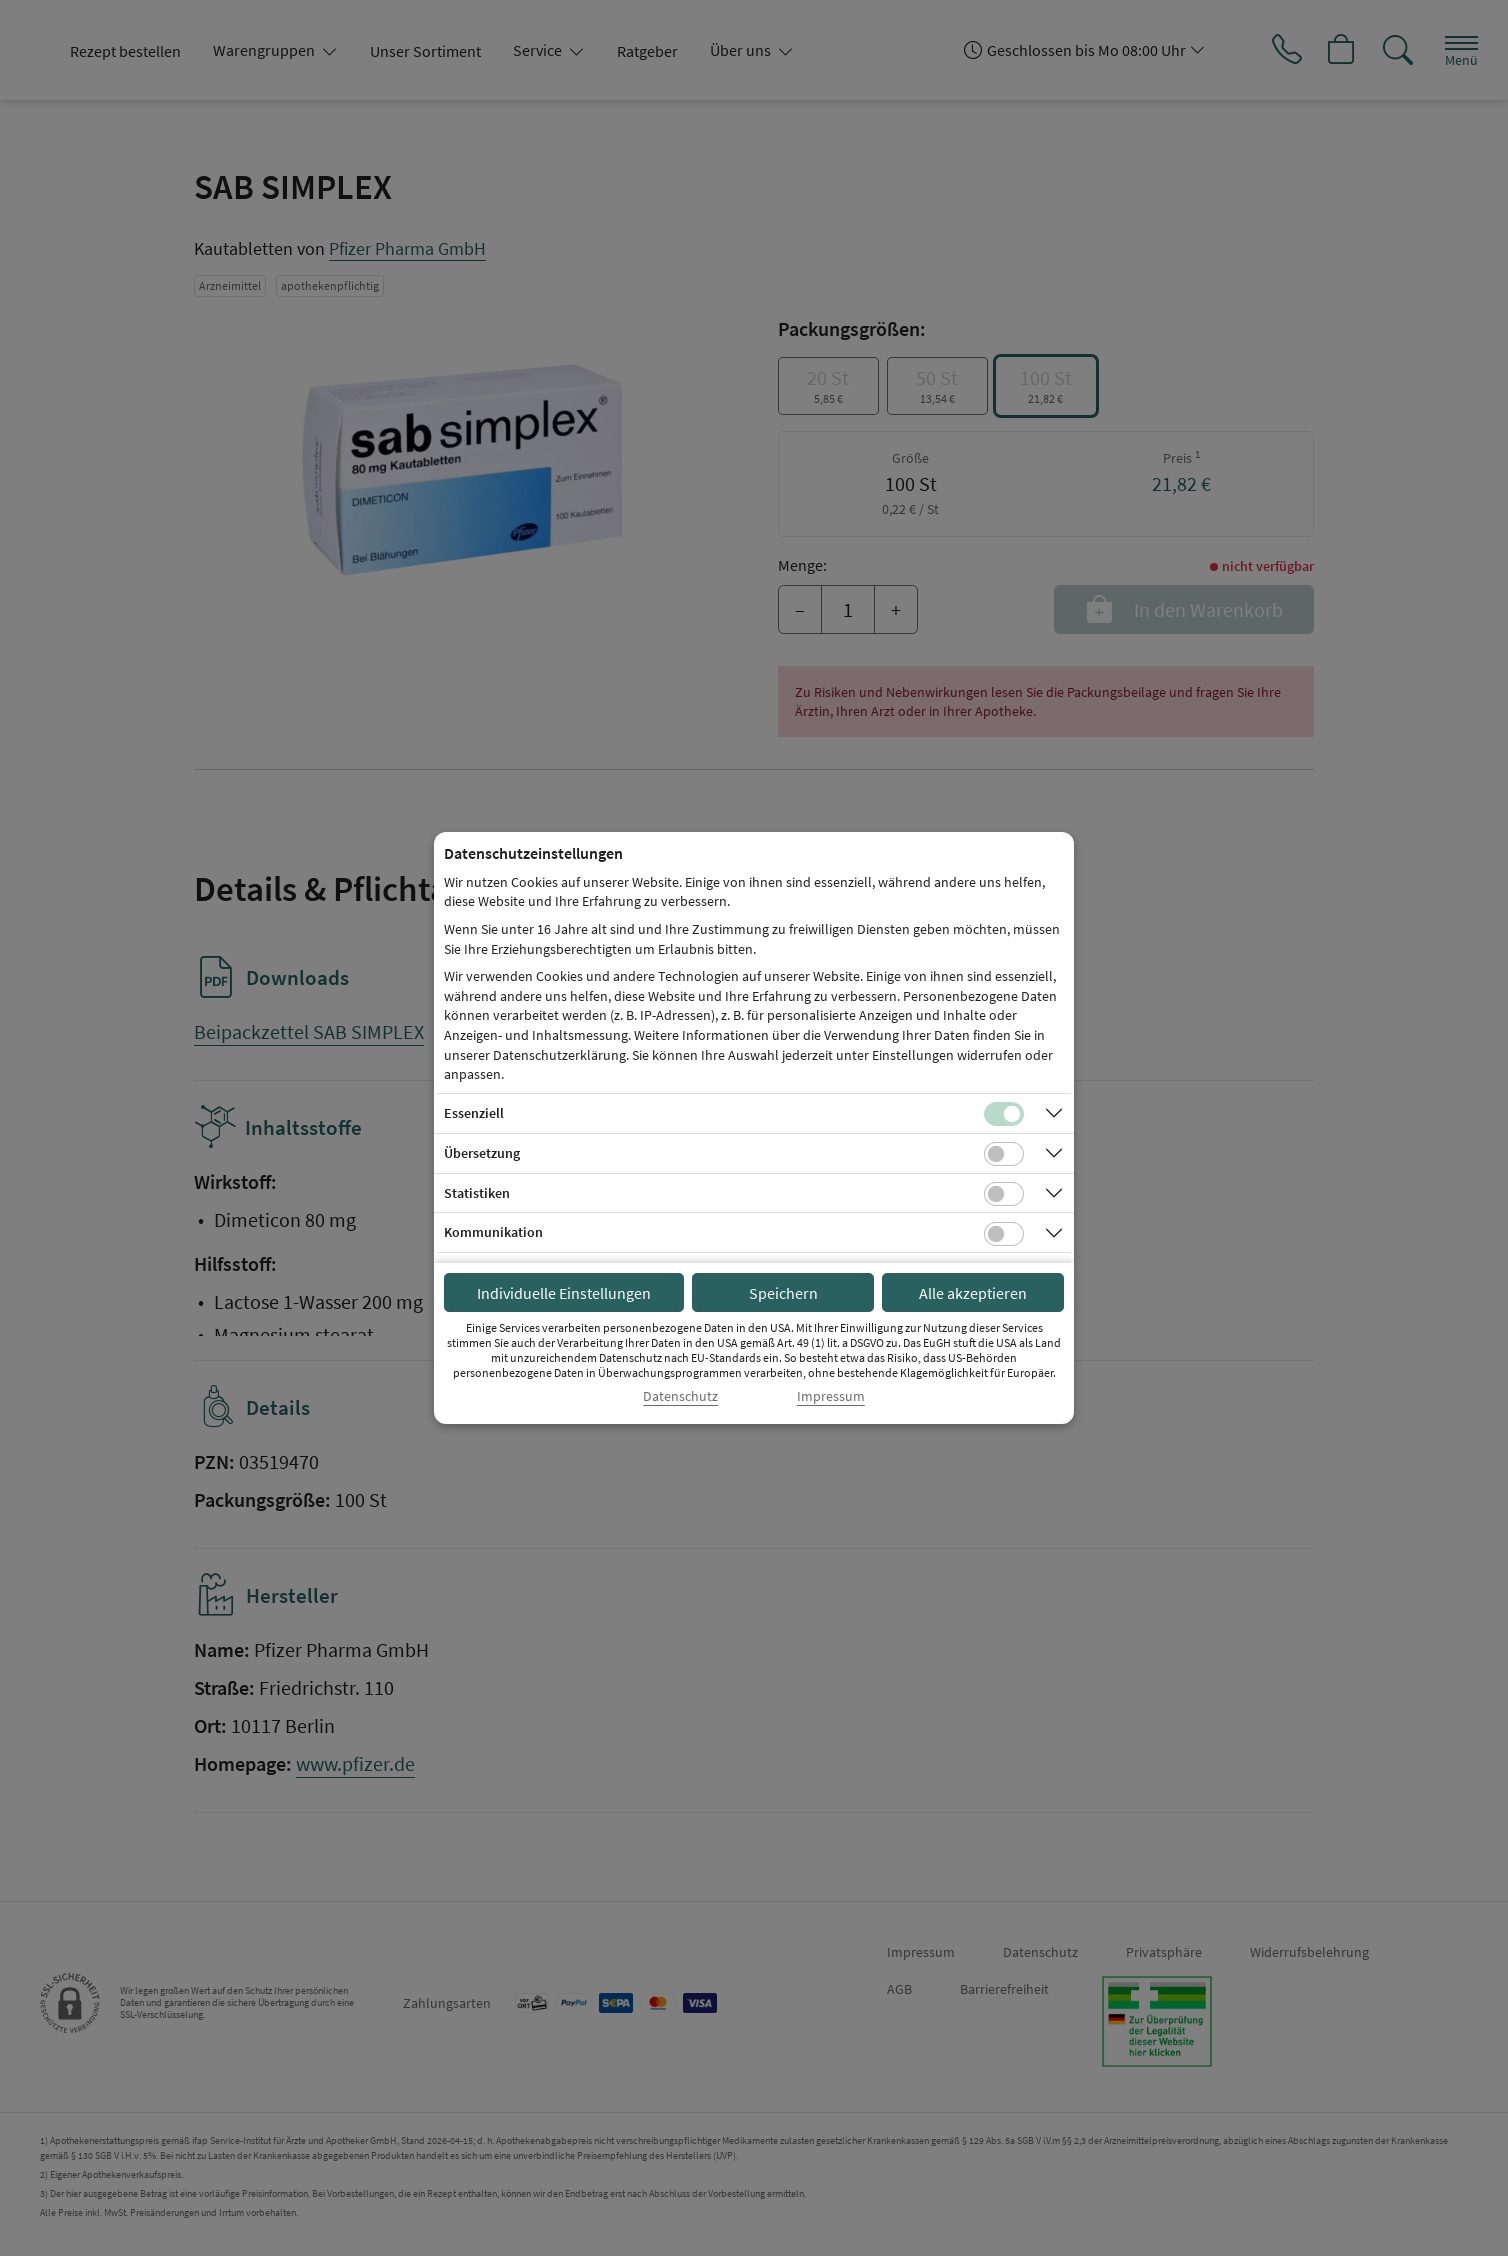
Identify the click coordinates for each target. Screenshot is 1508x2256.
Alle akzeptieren (973, 1293)
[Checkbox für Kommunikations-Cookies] (1004, 1234)
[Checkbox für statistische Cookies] (1004, 1194)
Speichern (783, 1293)
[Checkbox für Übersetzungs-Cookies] (1004, 1154)
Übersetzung (482, 1153)
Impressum (831, 1396)
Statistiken (477, 1193)
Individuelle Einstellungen (564, 1293)
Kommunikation (493, 1232)
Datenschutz (680, 1396)
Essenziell (474, 1113)
